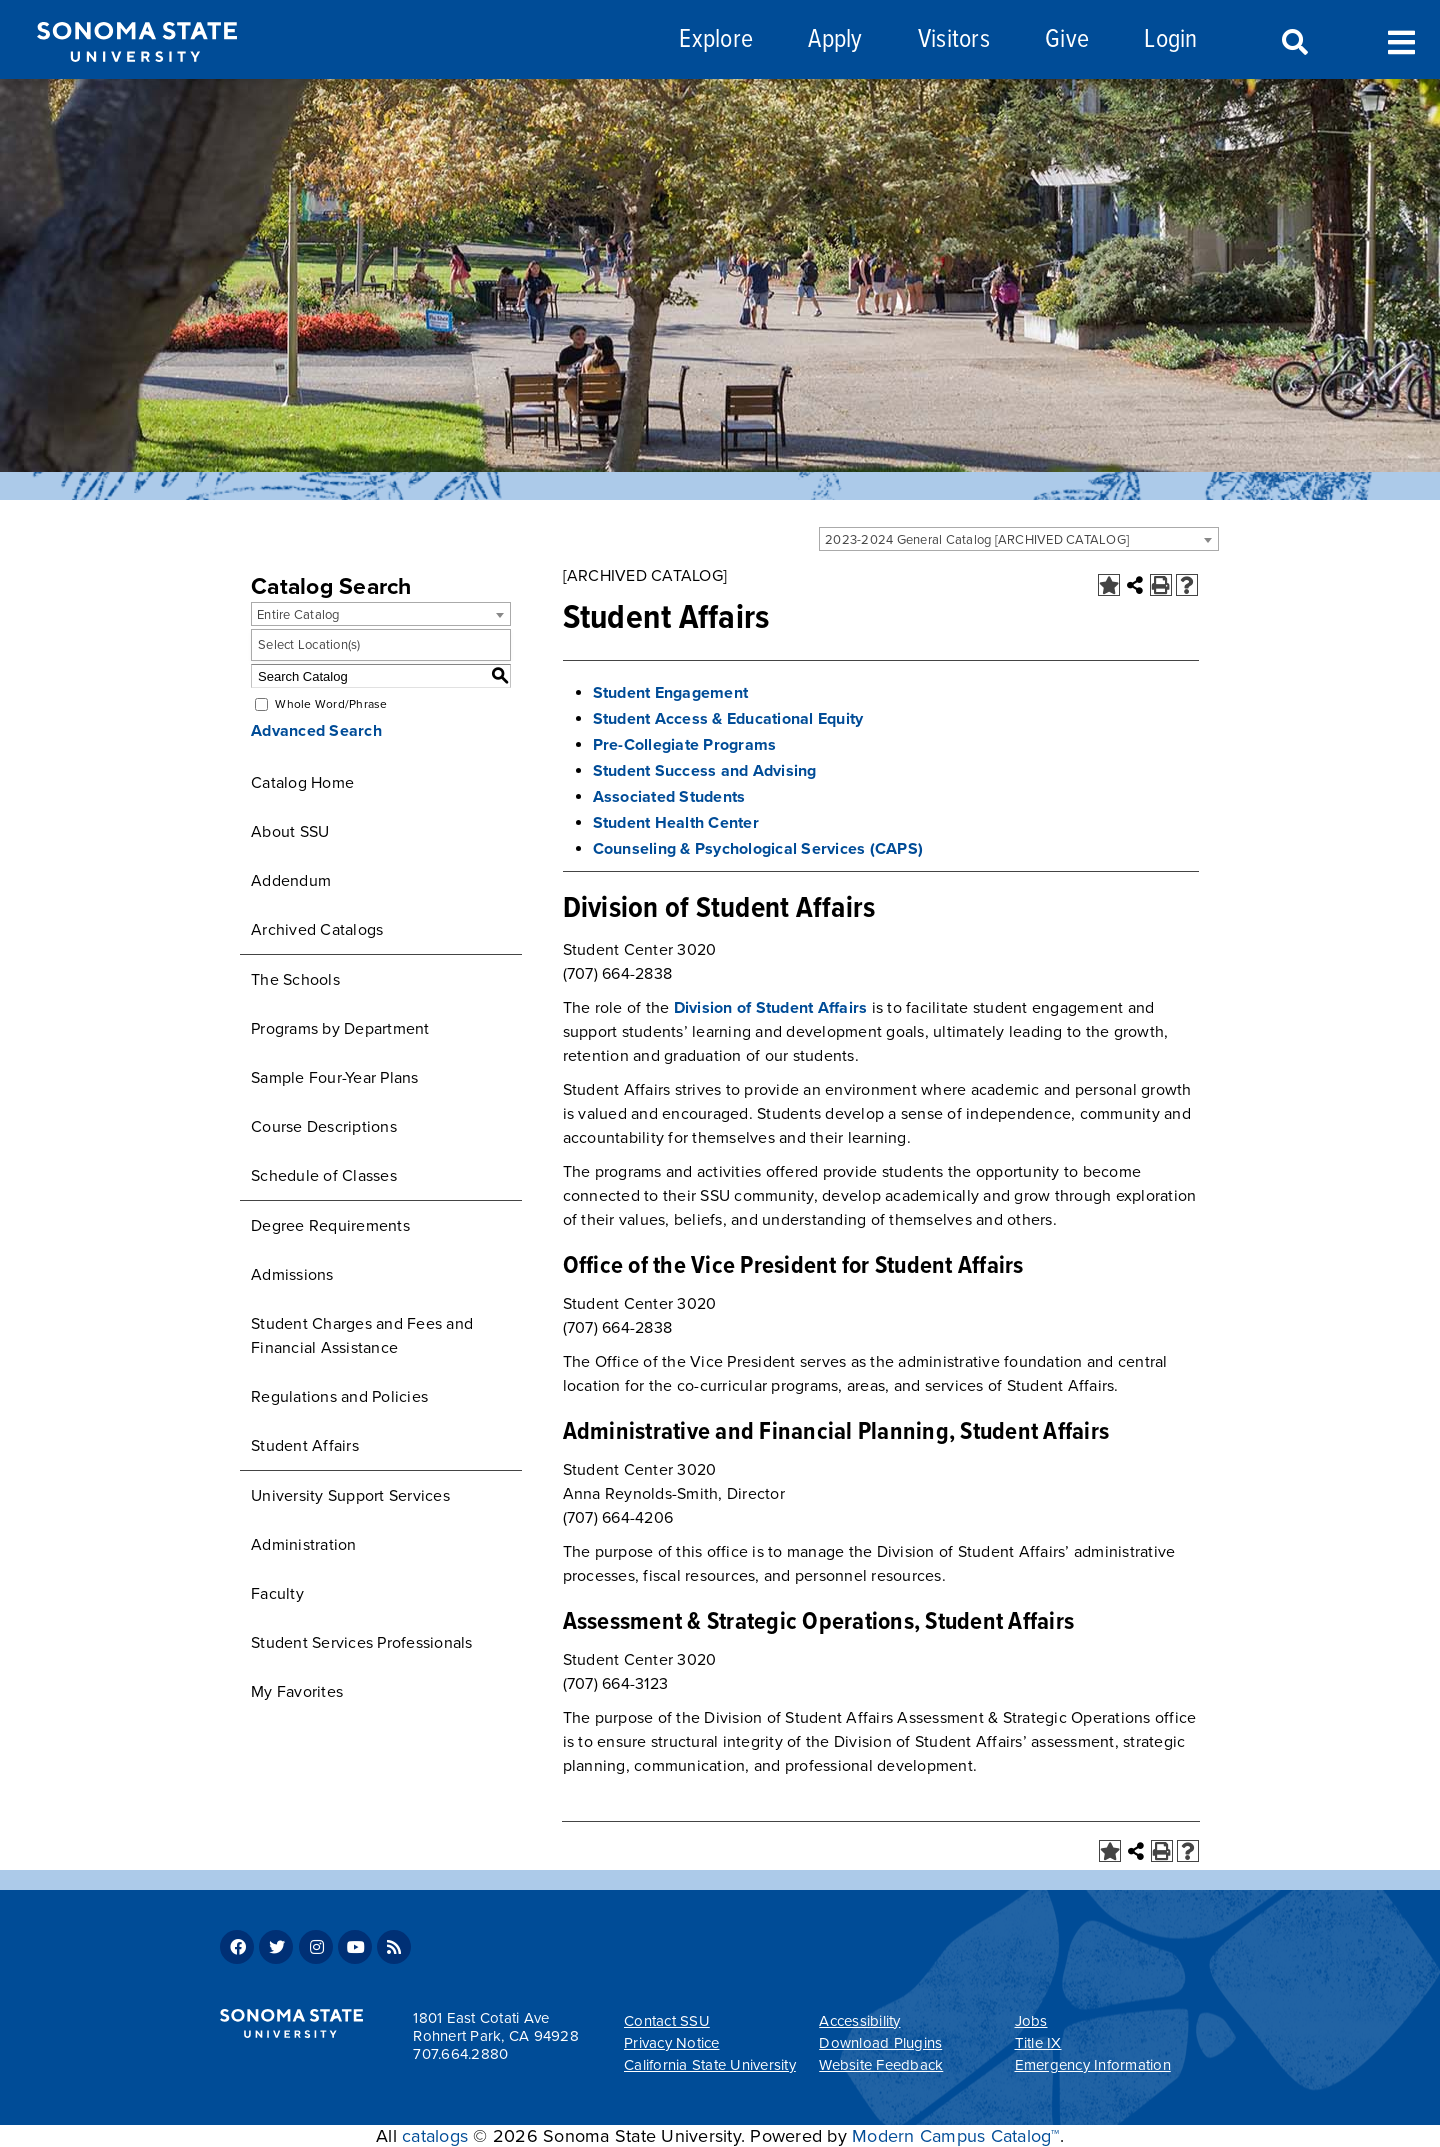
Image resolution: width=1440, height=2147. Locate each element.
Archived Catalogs (317, 930)
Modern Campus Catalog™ (956, 2136)
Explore (716, 40)
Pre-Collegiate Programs (685, 745)
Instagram (316, 1947)
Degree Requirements (330, 1226)
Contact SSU (667, 2021)
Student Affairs (305, 1446)
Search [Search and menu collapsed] (1293, 43)
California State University (710, 2065)
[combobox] (1019, 539)
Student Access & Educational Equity (728, 719)
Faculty (277, 1594)
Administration (304, 1545)
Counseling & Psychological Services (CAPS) (758, 849)
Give (1067, 40)
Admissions (292, 1275)
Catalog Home (302, 783)
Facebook (237, 1947)
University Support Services (350, 1496)
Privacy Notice (672, 2043)
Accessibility (859, 2021)
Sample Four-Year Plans (335, 1078)
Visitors (954, 40)
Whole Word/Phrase (331, 704)
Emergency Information (1093, 2065)
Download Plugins (880, 2043)
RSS (394, 1947)
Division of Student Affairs (771, 1008)
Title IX (1038, 2043)
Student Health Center (676, 823)
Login (1170, 40)
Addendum (291, 881)
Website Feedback (881, 2065)
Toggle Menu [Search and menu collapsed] (1401, 40)
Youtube (355, 1947)
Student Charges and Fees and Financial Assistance (362, 1336)
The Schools (295, 980)
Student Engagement (671, 693)
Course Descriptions (324, 1127)
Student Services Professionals (362, 1643)
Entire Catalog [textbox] (298, 615)
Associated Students (669, 797)
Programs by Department (340, 1029)
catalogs (435, 2136)
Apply (835, 40)
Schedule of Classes (324, 1176)
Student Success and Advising (705, 771)
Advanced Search (316, 731)
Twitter (276, 1947)
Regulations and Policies (339, 1397)
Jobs (1031, 2021)
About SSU (290, 832)
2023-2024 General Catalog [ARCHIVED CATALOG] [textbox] (977, 540)
